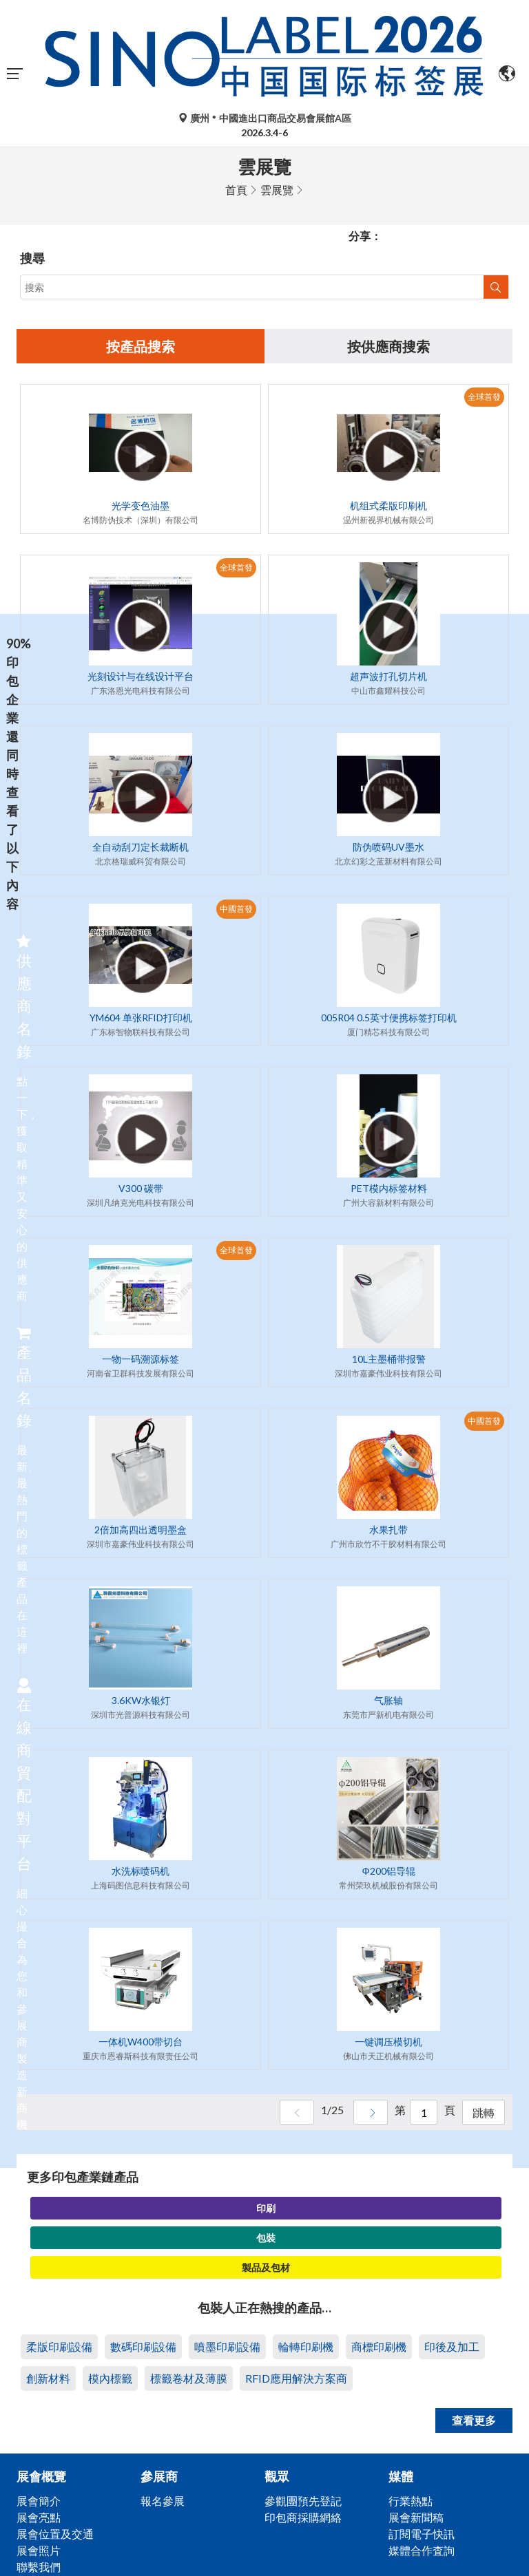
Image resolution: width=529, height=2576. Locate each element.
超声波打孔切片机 (388, 676)
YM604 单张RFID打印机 (141, 1017)
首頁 (236, 189)
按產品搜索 (140, 346)
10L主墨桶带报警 (389, 1359)
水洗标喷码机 (140, 1871)
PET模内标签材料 (389, 1188)
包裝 (266, 2238)
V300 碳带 (140, 1188)
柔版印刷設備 (59, 2346)
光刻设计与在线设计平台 (140, 676)
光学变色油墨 (140, 505)
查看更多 (474, 2420)
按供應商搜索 (388, 346)
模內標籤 (110, 2378)
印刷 (266, 2208)
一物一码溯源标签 (140, 1359)
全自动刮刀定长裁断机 (140, 847)
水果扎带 (388, 1529)
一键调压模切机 (388, 2041)
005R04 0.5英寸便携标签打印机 (389, 1017)
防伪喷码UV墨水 (388, 847)
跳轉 (484, 2112)
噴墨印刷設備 (227, 2346)
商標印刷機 (378, 2346)
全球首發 (484, 397)
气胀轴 (388, 1700)
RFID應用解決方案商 (296, 2378)
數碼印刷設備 (143, 2346)
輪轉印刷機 (305, 2346)
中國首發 (236, 909)
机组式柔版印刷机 (388, 505)
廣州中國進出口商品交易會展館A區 (264, 118)
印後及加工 (451, 2346)
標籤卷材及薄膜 (188, 2378)
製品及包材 (266, 2267)
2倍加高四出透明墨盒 (140, 1529)
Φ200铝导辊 (388, 1871)
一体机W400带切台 (140, 2041)
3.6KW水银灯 (141, 1700)
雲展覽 (276, 189)
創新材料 (48, 2378)
